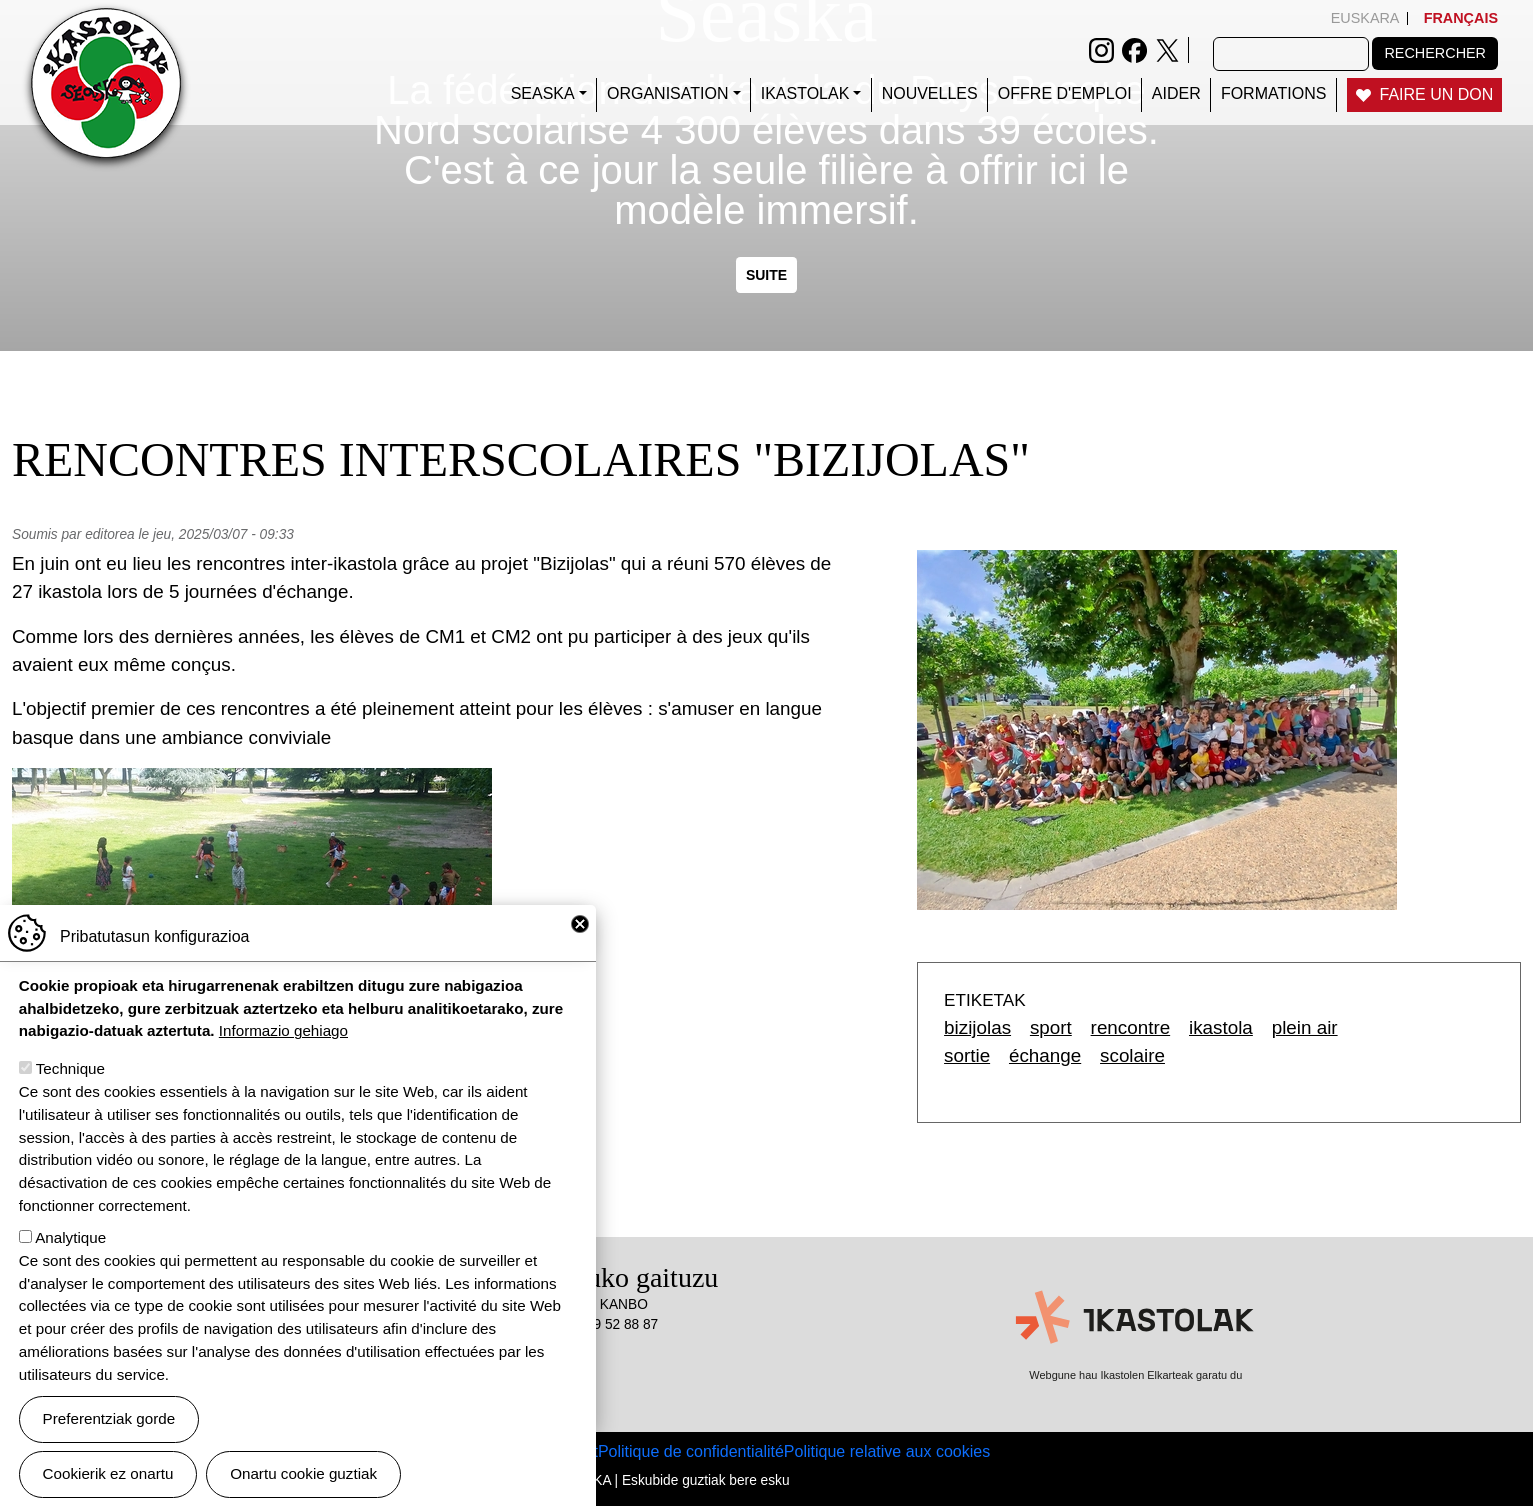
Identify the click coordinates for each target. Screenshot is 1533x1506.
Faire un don (1437, 94)
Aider (1176, 93)
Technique (70, 1069)
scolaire (1132, 1055)
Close (580, 925)
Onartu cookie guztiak (303, 1474)
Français (1461, 18)
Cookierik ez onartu (108, 1474)
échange (1045, 1055)
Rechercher (1435, 53)
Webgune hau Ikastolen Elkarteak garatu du (1135, 1375)
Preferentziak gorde (109, 1419)
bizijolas (977, 1027)
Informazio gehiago (283, 1031)
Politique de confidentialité (691, 1451)
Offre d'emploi (1065, 93)
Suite (766, 275)
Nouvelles (930, 93)
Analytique (70, 1238)
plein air (1305, 1027)
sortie (967, 1055)
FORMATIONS (1273, 93)
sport (1051, 1027)
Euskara (1365, 18)
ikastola (1221, 1027)
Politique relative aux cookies (887, 1451)
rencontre (1131, 1027)
